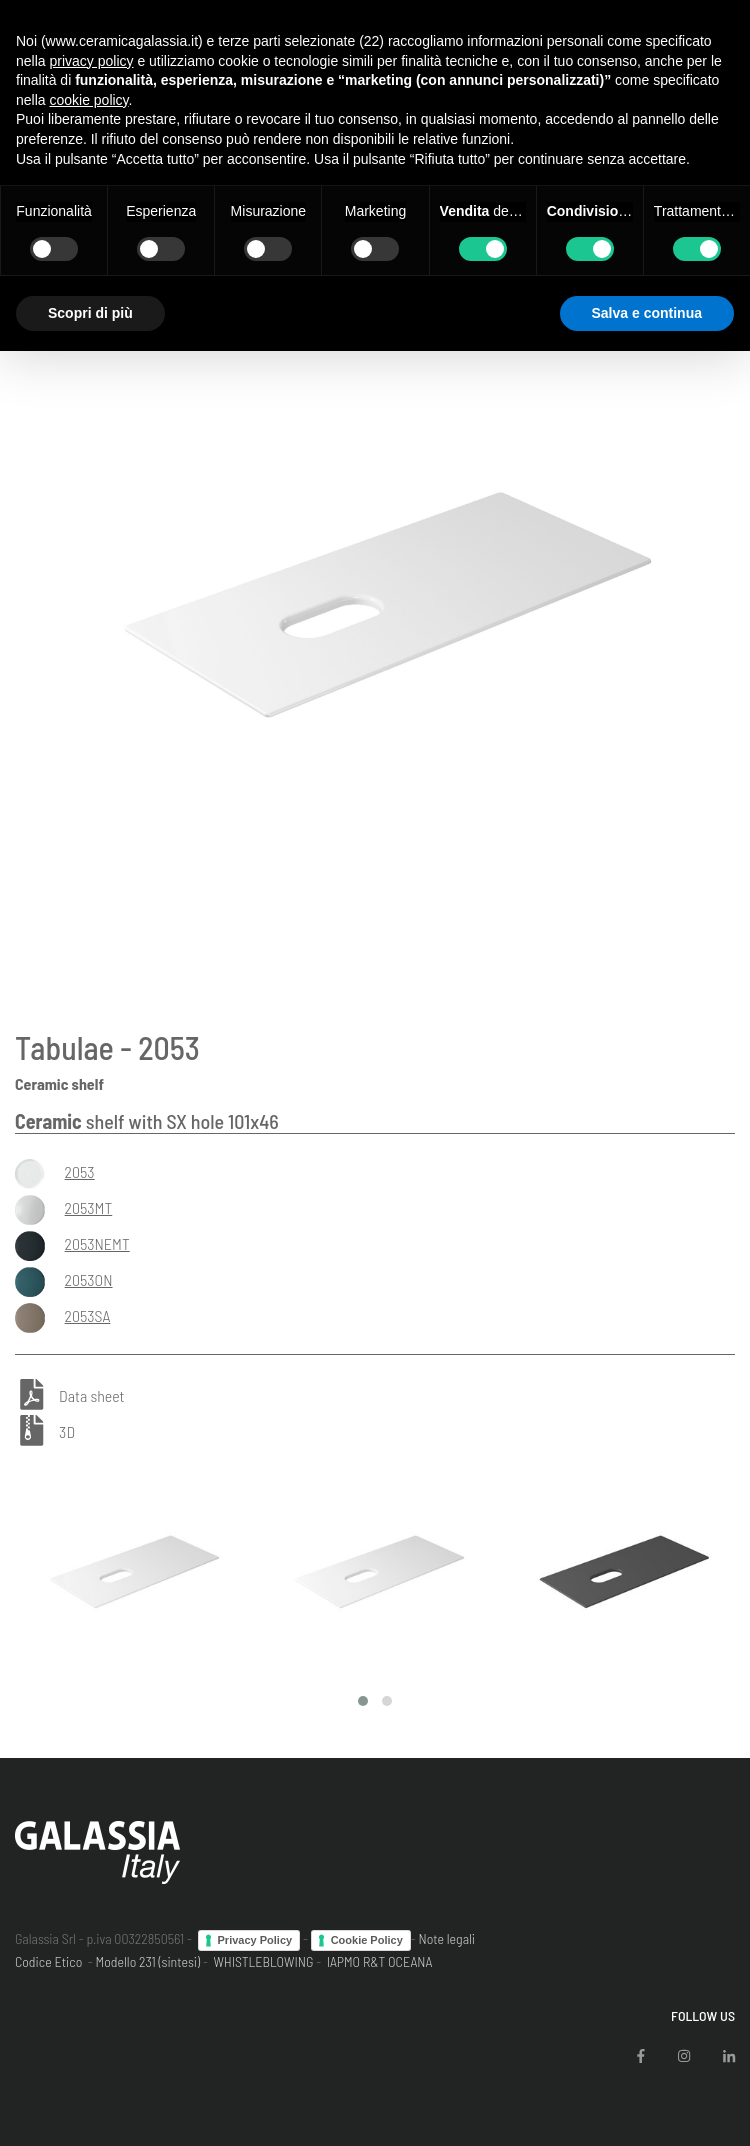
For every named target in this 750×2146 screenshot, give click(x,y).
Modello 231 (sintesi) (148, 1961)
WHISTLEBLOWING (263, 1961)
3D (67, 1431)
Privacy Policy (255, 1940)
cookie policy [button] (88, 100)
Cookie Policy (367, 1940)
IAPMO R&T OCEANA (380, 1961)
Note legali (446, 1938)
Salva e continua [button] (647, 313)
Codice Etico (48, 1961)
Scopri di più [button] (90, 313)
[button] (363, 1701)
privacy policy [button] (91, 61)
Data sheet (91, 1396)
